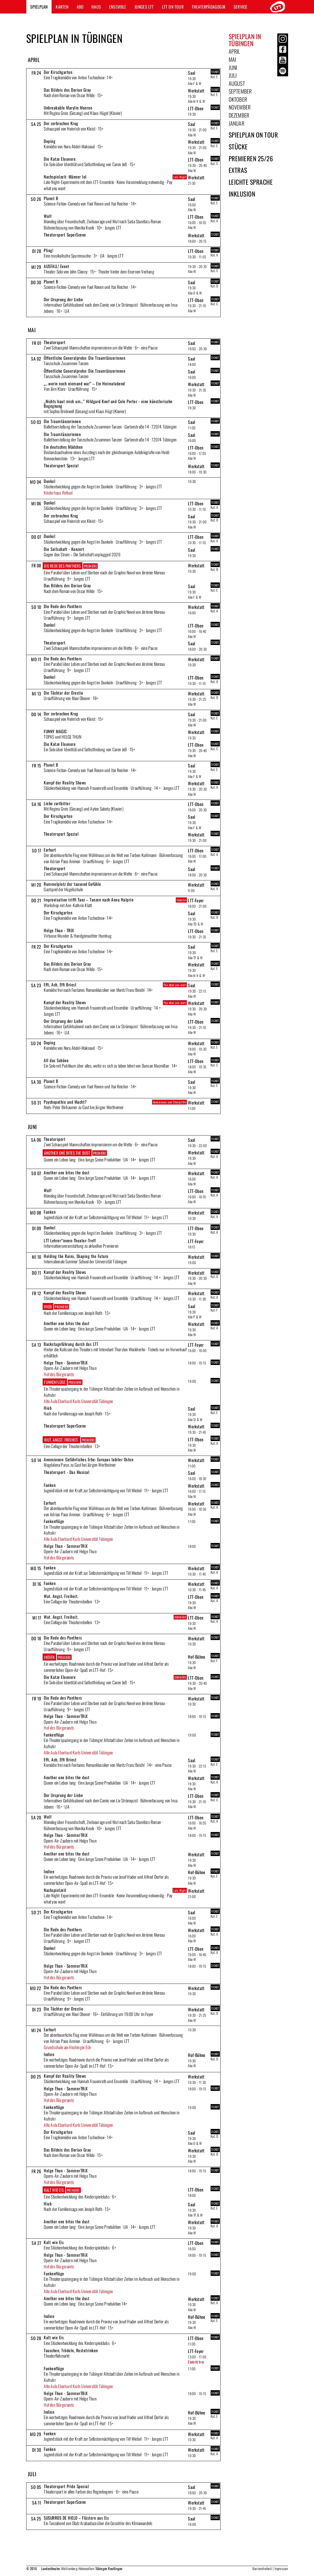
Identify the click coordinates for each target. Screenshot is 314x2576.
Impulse (181, 900)
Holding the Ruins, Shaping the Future (76, 1256)
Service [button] (240, 7)
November (240, 107)
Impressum (281, 2568)
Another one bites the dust (67, 1153)
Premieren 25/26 (251, 158)
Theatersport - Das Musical (66, 1472)
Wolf (47, 216)
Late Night (179, 177)
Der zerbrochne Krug (61, 123)
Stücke (238, 146)
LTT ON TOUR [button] (173, 7)
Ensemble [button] (117, 7)
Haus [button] (96, 7)
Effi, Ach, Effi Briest (60, 984)
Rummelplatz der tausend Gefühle (72, 884)
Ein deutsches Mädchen (63, 447)
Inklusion (242, 193)
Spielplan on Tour (253, 134)
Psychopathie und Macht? (65, 1102)
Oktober (238, 99)
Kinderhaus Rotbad (58, 492)
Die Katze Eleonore (60, 159)
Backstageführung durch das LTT (71, 1344)
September (240, 91)
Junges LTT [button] (144, 7)
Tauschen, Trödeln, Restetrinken (71, 2350)
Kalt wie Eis (53, 2190)
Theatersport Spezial (61, 465)
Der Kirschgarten (58, 72)
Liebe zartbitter (57, 803)
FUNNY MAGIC (55, 731)
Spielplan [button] (39, 7)
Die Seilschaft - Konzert (64, 549)
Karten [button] (62, 7)
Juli (233, 75)
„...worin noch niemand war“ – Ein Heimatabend (84, 383)
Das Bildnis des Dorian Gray (67, 90)
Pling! (48, 250)
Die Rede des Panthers (62, 566)
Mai (232, 59)
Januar (236, 123)
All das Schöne (56, 1060)
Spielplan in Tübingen (245, 40)
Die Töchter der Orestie (63, 693)
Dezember (239, 115)
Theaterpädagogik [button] (208, 7)
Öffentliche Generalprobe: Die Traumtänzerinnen (84, 358)
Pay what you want (175, 985)
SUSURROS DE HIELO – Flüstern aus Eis (76, 2518)
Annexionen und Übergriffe (169, 1102)
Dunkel (49, 481)
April (234, 51)
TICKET (215, 72)
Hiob (48, 1306)
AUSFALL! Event (56, 266)
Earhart (50, 849)
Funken (50, 1212)
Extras (238, 170)
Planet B (51, 198)
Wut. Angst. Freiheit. (61, 1440)
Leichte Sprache (251, 182)
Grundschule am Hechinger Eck (67, 2047)
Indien (49, 1657)
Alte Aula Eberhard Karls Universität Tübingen (78, 1401)
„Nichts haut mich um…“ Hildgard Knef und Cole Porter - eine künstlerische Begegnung (108, 403)
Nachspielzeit (55, 1890)
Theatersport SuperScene (65, 234)
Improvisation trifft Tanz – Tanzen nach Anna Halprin (88, 899)
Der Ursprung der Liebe (63, 299)
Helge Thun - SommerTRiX (66, 1362)
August (237, 83)
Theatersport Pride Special (66, 2486)
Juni (233, 67)
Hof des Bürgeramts (59, 1374)
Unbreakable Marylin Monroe (68, 107)
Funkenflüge (54, 1382)
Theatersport (54, 342)
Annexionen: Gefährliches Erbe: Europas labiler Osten (88, 1459)
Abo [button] (80, 7)
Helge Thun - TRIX (59, 930)
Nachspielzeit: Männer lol (65, 176)
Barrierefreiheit (262, 2568)
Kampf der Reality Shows (65, 782)
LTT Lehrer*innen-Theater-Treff (70, 1240)
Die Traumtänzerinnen (62, 421)
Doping (49, 141)
